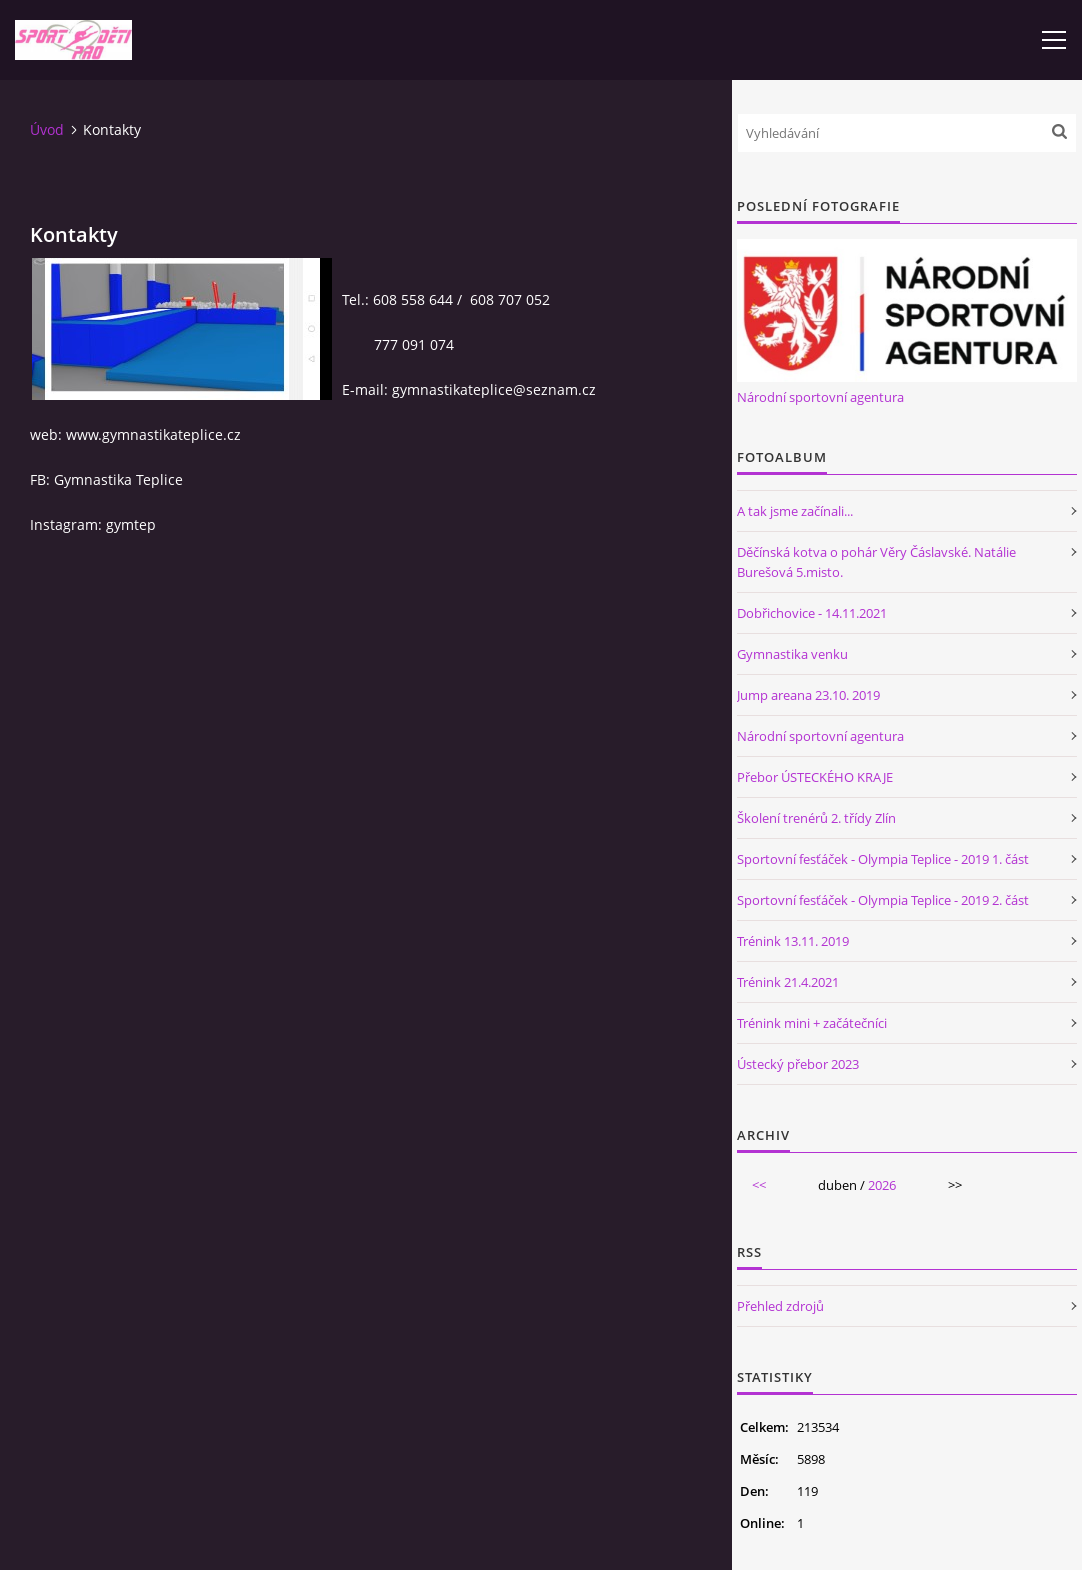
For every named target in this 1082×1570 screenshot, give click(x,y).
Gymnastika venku (792, 654)
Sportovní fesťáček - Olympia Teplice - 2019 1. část (883, 859)
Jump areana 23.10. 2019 (808, 695)
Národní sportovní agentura (820, 397)
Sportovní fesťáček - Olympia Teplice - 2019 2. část (883, 900)
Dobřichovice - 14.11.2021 (812, 613)
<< (759, 1185)
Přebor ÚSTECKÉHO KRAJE (815, 777)
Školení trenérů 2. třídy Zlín (816, 818)
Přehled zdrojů (780, 1306)
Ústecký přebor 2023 (798, 1064)
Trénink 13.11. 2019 (793, 941)
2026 (882, 1185)
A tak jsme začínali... (795, 511)
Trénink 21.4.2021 (788, 982)
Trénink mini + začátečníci (812, 1023)
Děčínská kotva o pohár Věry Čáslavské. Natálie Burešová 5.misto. (876, 562)
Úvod (47, 129)
